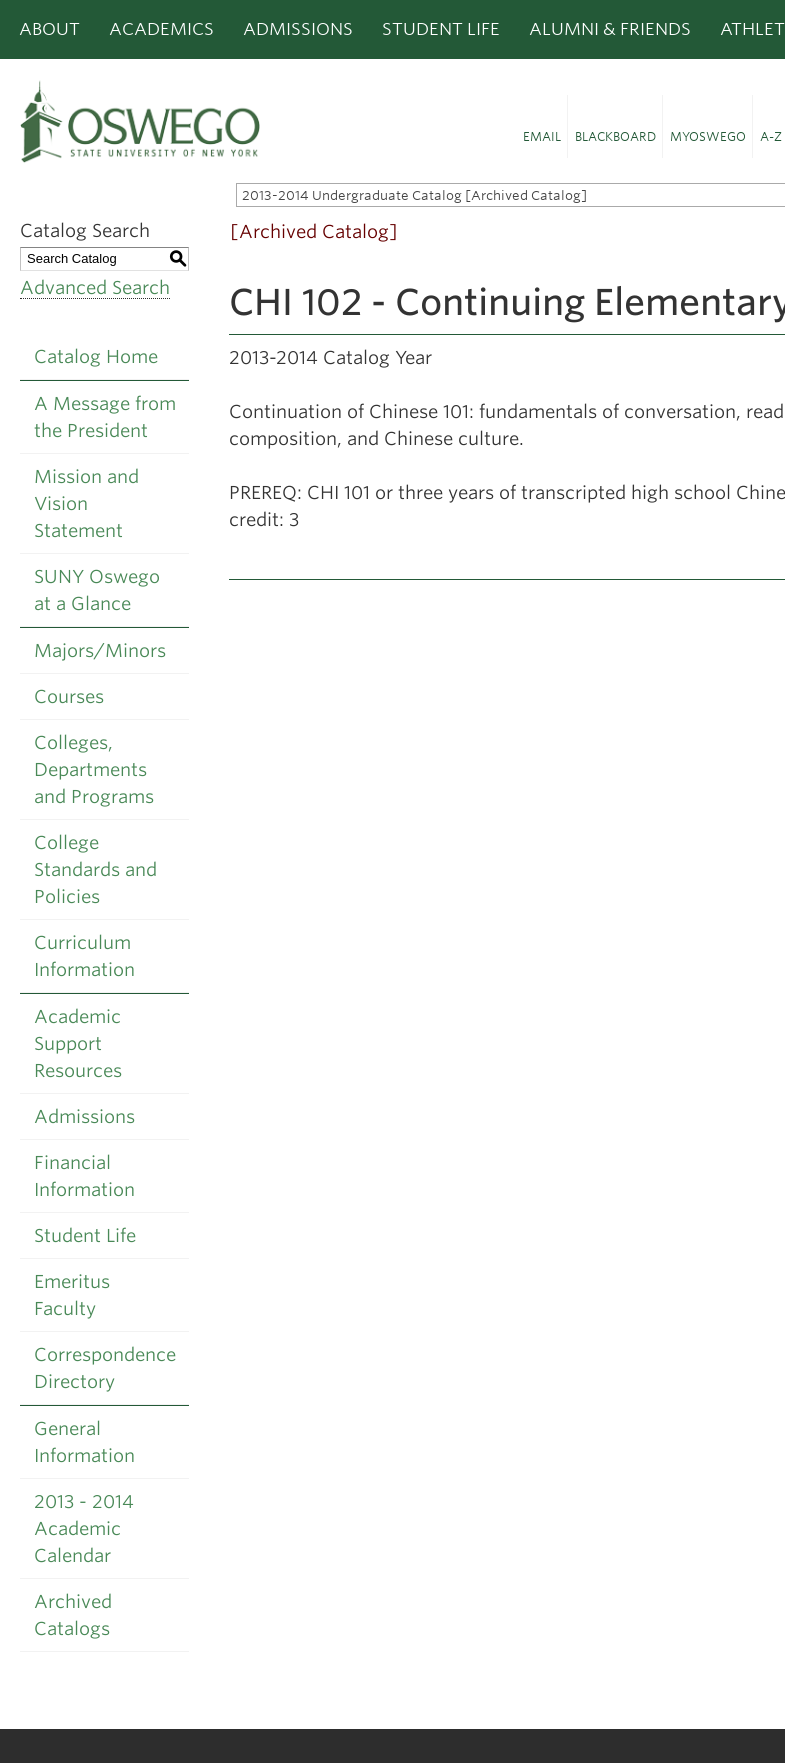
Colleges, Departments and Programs (94, 769)
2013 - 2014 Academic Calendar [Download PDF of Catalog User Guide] (84, 1528)
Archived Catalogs (73, 1615)
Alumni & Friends (610, 29)
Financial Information (84, 1176)
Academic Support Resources (78, 1043)
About (49, 29)
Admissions (298, 29)
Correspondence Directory (105, 1368)
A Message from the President (105, 417)
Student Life (441, 29)
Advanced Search (95, 287)
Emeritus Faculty (72, 1295)
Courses (69, 696)
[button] (541, 127)
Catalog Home (96, 356)
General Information (84, 1442)
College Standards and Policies (95, 869)
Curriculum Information (84, 956)
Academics (161, 29)
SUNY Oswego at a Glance (97, 590)
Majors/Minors (100, 650)
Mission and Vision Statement (86, 503)
